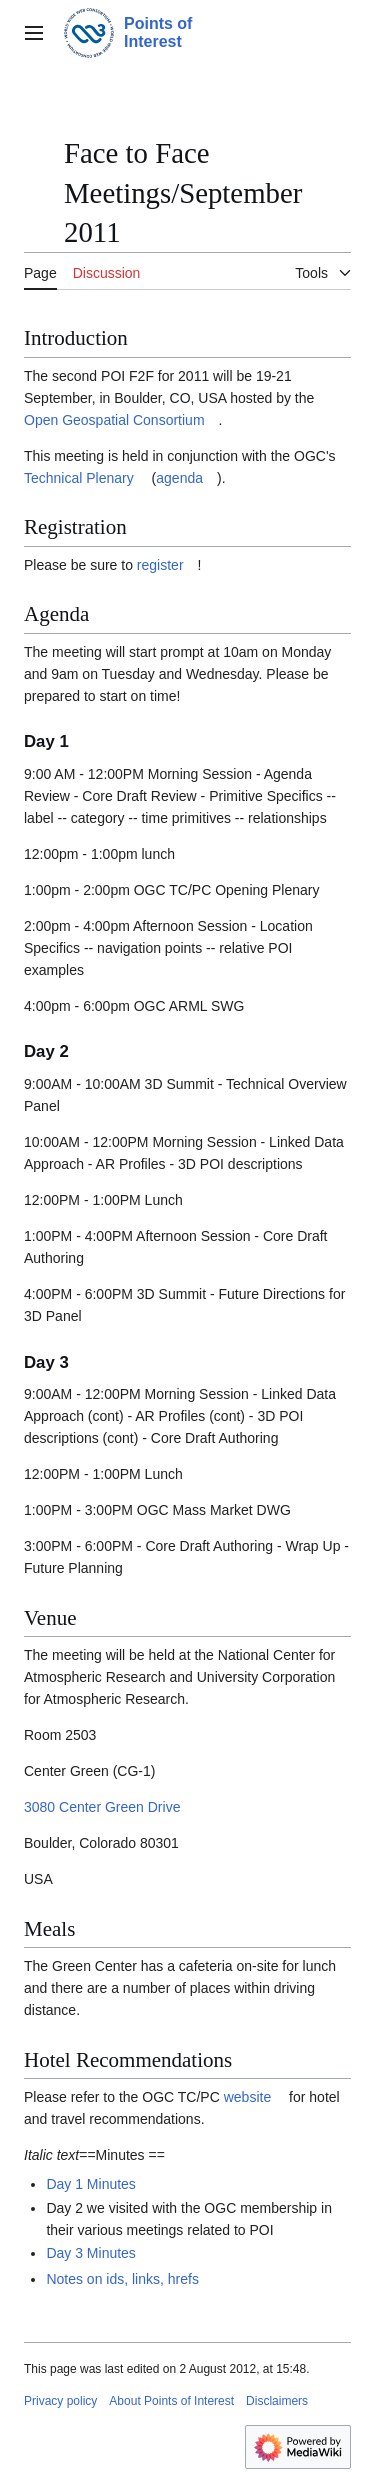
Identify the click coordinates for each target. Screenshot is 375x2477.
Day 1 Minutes (90, 2184)
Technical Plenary (79, 478)
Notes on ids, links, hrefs (122, 2279)
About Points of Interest (171, 2401)
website (247, 2097)
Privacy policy (60, 2401)
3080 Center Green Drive (102, 1807)
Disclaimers (277, 2401)
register (160, 565)
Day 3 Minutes (90, 2253)
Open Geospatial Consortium (114, 420)
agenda (179, 478)
